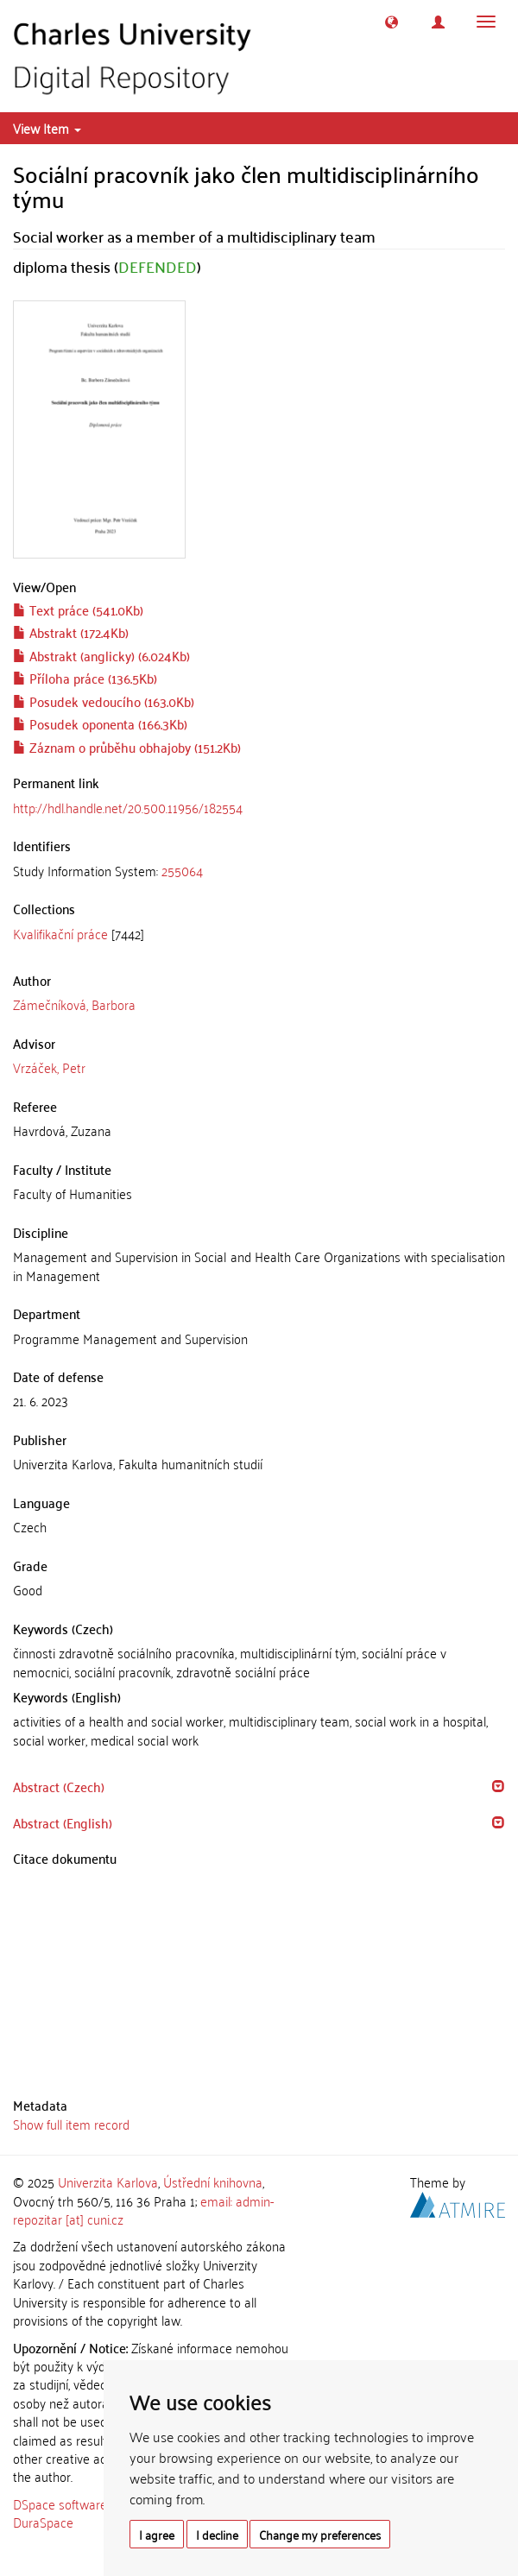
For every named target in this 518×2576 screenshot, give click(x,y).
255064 (182, 870)
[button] (391, 22)
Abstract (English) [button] (62, 1822)
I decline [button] (217, 2534)
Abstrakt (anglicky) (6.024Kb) (101, 655)
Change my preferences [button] (320, 2534)
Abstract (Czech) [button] (58, 1786)
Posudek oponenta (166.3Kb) (100, 723)
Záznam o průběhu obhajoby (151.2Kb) (127, 747)
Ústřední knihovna (212, 2181)
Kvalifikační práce (60, 933)
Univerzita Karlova (108, 2181)
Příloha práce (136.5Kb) (85, 678)
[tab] (259, 871)
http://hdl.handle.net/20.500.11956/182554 (128, 807)
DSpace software (60, 2503)
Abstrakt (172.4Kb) (71, 632)
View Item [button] (47, 128)
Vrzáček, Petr (49, 1067)
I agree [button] (156, 2534)
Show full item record (71, 2124)
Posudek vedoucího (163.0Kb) (103, 701)
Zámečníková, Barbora (74, 1004)
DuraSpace (43, 2522)
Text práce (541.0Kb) (78, 609)
